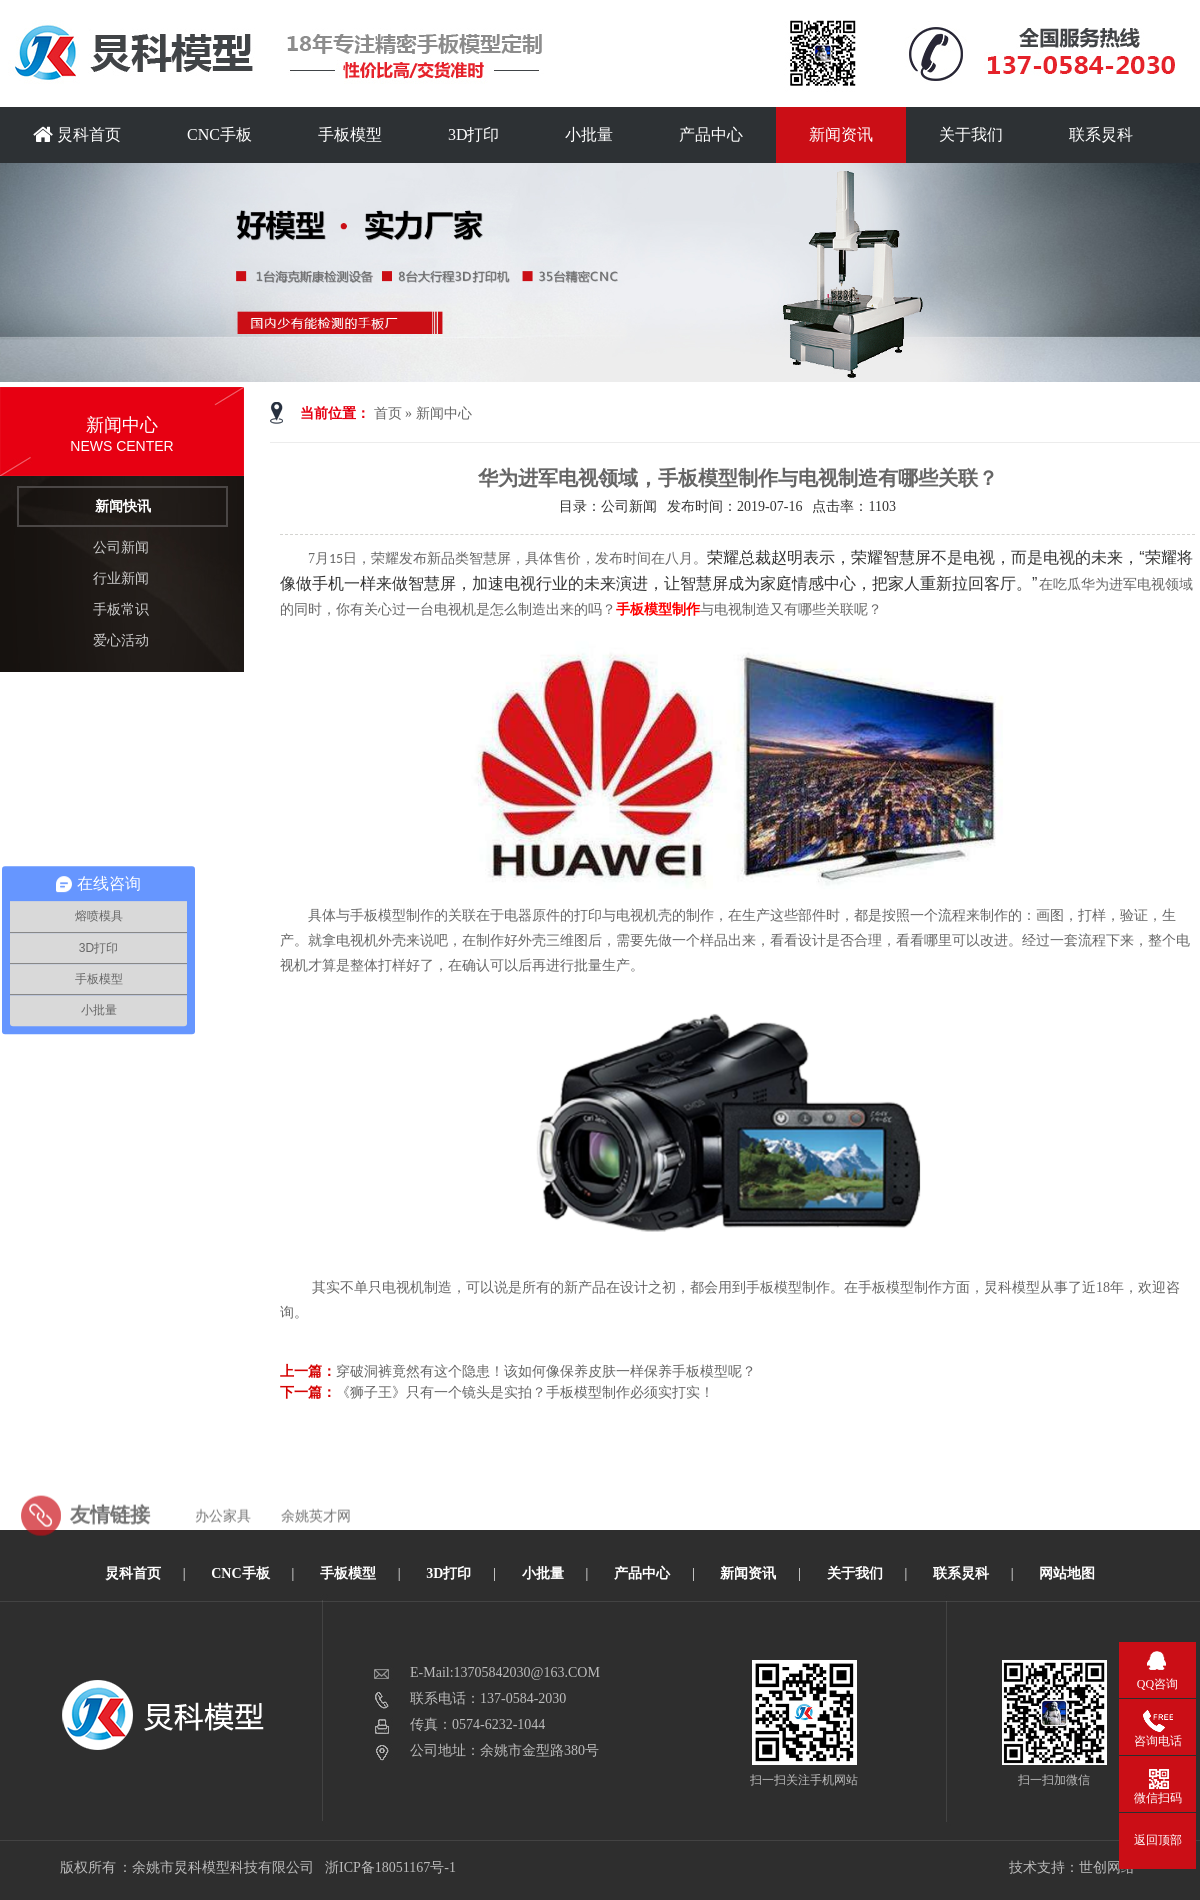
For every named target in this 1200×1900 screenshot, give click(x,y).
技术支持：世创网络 (1072, 1867)
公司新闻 (121, 547)
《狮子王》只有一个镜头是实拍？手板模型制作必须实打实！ (525, 1392)
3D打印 (474, 134)
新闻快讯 (123, 506)
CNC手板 (219, 134)
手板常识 (121, 609)
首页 (388, 413)
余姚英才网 (316, 1557)
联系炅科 (1101, 134)
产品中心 (711, 134)
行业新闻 (121, 578)
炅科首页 (77, 134)
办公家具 (223, 1557)
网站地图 (1067, 1573)
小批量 (589, 134)
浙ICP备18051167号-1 (391, 1867)
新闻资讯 (841, 134)
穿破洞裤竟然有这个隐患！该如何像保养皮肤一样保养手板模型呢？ (546, 1371)
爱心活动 (121, 640)
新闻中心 (444, 413)
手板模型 (350, 134)
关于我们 (971, 134)
